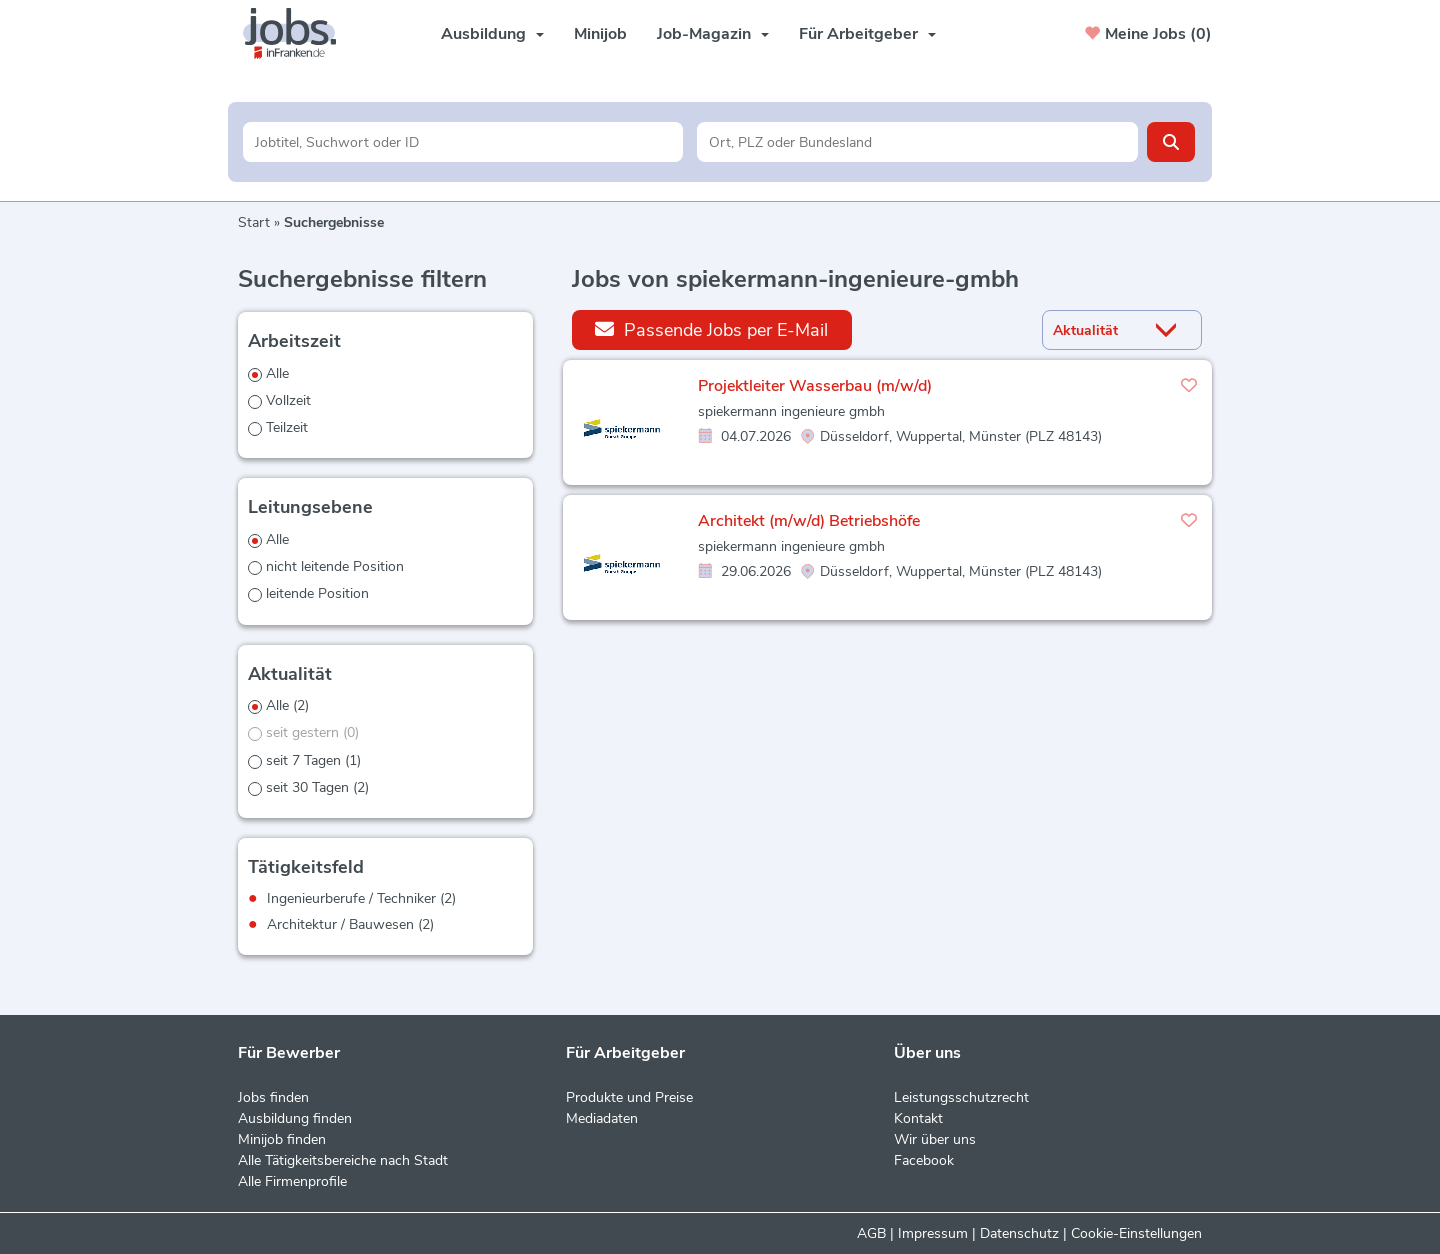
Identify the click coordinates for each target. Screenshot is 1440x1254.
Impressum (933, 1233)
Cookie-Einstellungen (1136, 1233)
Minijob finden (282, 1139)
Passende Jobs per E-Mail (711, 329)
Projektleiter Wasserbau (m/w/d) (815, 386)
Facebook (924, 1160)
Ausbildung (492, 34)
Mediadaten (602, 1118)
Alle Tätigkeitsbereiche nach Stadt (343, 1160)
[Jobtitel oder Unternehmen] (463, 142)
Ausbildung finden (295, 1118)
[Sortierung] (1097, 330)
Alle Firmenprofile (292, 1181)
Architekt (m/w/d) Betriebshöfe (809, 521)
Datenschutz (1019, 1233)
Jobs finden (273, 1097)
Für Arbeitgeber (867, 34)
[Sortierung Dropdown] (1171, 330)
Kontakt (918, 1118)
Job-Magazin (713, 34)
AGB (871, 1233)
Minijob (600, 34)
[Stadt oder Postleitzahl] (917, 142)
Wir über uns (935, 1139)
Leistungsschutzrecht (961, 1097)
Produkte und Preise (629, 1097)
